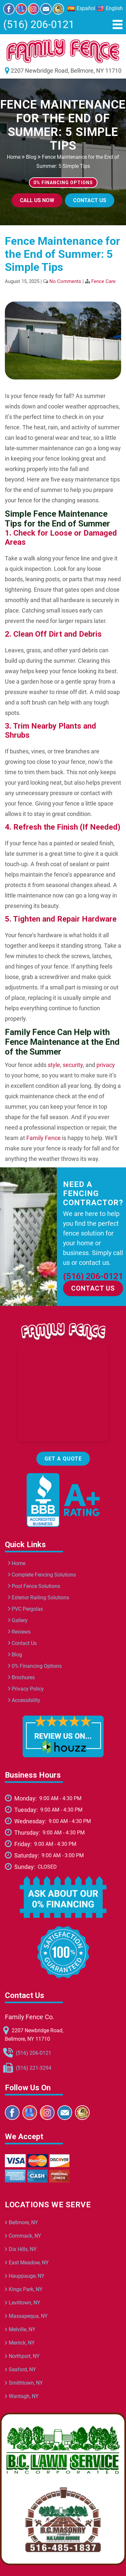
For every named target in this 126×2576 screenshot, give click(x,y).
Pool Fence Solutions (34, 1586)
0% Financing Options (35, 1666)
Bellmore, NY (23, 2222)
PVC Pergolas (25, 1609)
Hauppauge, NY (26, 2276)
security (73, 1064)
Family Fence (43, 1137)
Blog (31, 157)
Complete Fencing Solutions (42, 1575)
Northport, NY (24, 2356)
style (54, 1064)
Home (13, 157)
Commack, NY (25, 2236)
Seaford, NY (22, 2369)
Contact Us (89, 200)
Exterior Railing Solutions (38, 1597)
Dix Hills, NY (23, 2249)
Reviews (19, 1632)
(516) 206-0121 (38, 24)
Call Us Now (37, 200)
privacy (105, 1064)
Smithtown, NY (26, 2383)
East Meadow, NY (29, 2262)
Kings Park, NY (26, 2289)
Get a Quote (63, 1459)
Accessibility (24, 1700)
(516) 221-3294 (33, 2068)
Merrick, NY (22, 2343)
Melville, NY (22, 2329)
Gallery (18, 1620)
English (109, 8)
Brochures (21, 1677)
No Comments (65, 281)
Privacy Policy (26, 1689)
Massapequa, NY (28, 2316)
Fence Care (103, 281)
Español (81, 8)
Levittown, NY (24, 2303)
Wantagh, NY (24, 2396)
